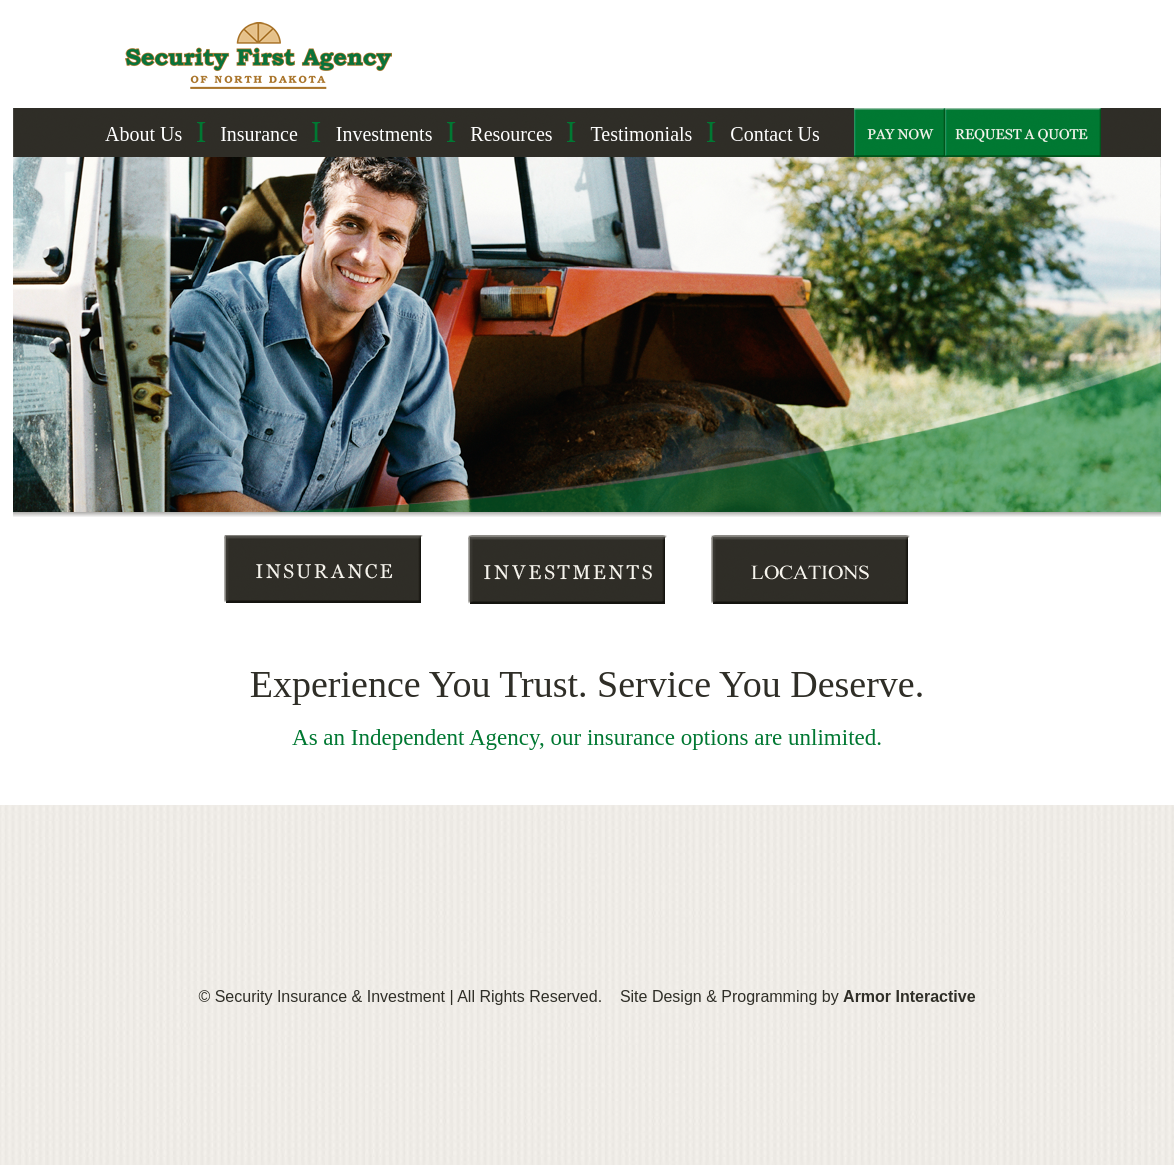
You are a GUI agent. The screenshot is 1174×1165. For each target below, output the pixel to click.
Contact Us (774, 134)
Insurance (259, 134)
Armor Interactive (909, 996)
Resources (511, 134)
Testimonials (641, 134)
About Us (143, 134)
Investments (384, 134)
